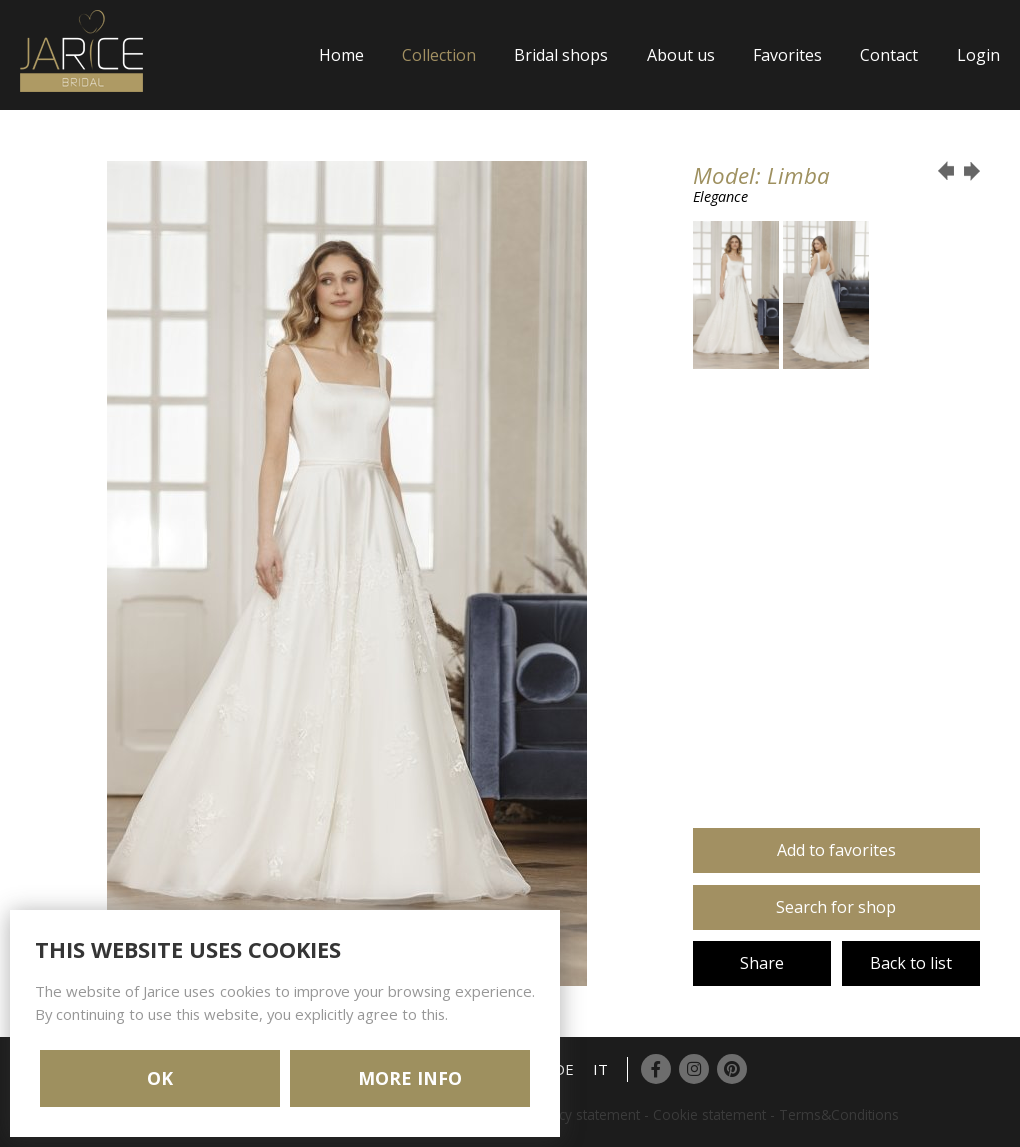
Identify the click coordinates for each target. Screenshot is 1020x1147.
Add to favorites (836, 850)
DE (564, 1069)
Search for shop (836, 907)
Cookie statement (709, 1114)
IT (600, 1069)
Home (341, 55)
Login (978, 55)
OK (160, 1078)
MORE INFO (410, 1078)
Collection (439, 55)
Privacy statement (584, 1114)
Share (762, 963)
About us (681, 55)
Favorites (787, 55)
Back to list (911, 963)
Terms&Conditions (839, 1114)
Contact (889, 55)
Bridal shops (561, 55)
